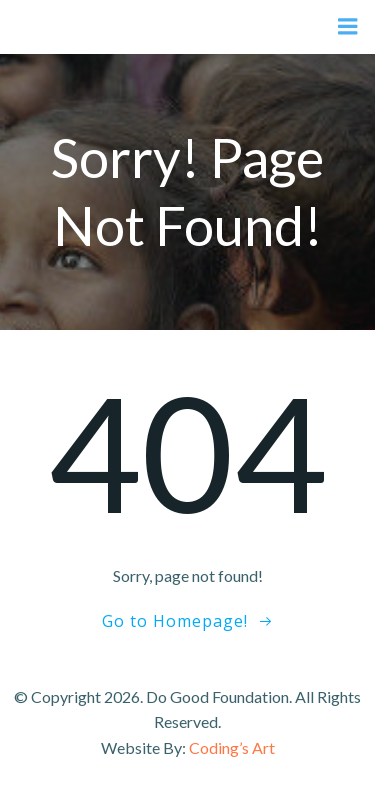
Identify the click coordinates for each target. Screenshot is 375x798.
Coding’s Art (232, 747)
